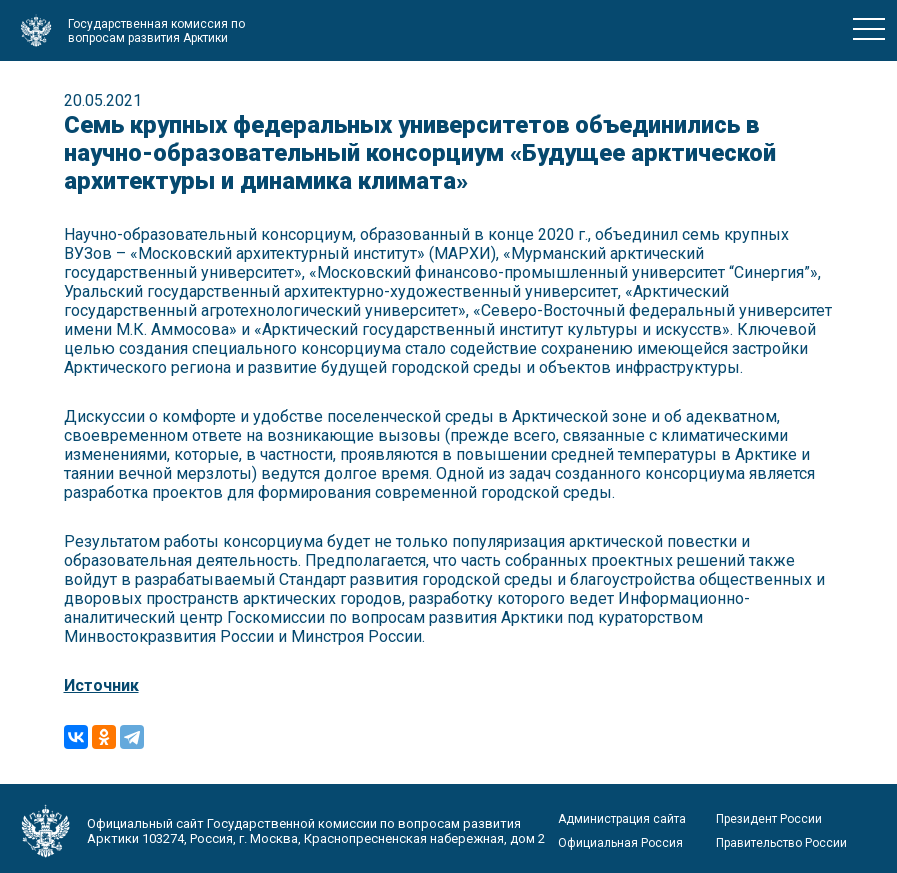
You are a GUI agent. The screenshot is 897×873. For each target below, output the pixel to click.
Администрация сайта (622, 819)
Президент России (769, 819)
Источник (101, 685)
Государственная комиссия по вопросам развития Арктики (156, 31)
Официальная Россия (620, 843)
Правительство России (781, 843)
